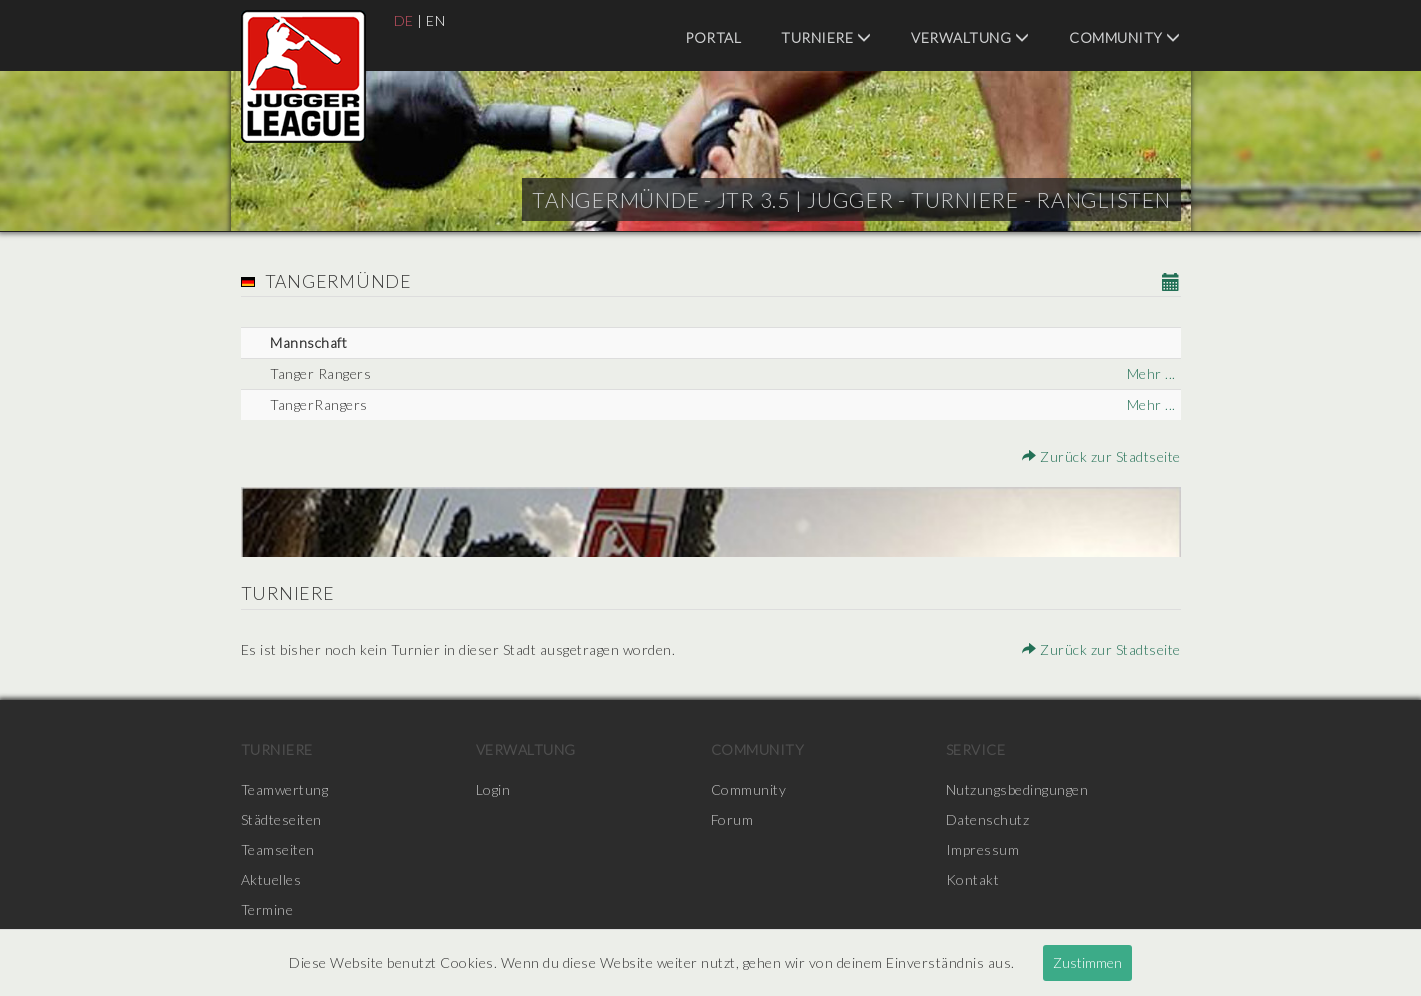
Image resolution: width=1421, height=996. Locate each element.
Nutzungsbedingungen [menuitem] (1017, 789)
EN (435, 20)
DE (404, 20)
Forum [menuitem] (732, 819)
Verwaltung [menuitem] (970, 37)
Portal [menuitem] (713, 37)
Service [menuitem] (976, 749)
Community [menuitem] (1125, 37)
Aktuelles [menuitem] (271, 879)
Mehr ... (1151, 373)
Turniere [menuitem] (826, 37)
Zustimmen (1087, 962)
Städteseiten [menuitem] (281, 819)
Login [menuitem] (493, 789)
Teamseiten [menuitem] (278, 849)
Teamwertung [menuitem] (285, 789)
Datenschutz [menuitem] (988, 819)
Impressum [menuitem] (983, 849)
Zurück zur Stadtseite (1101, 456)
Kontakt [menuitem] (973, 879)
